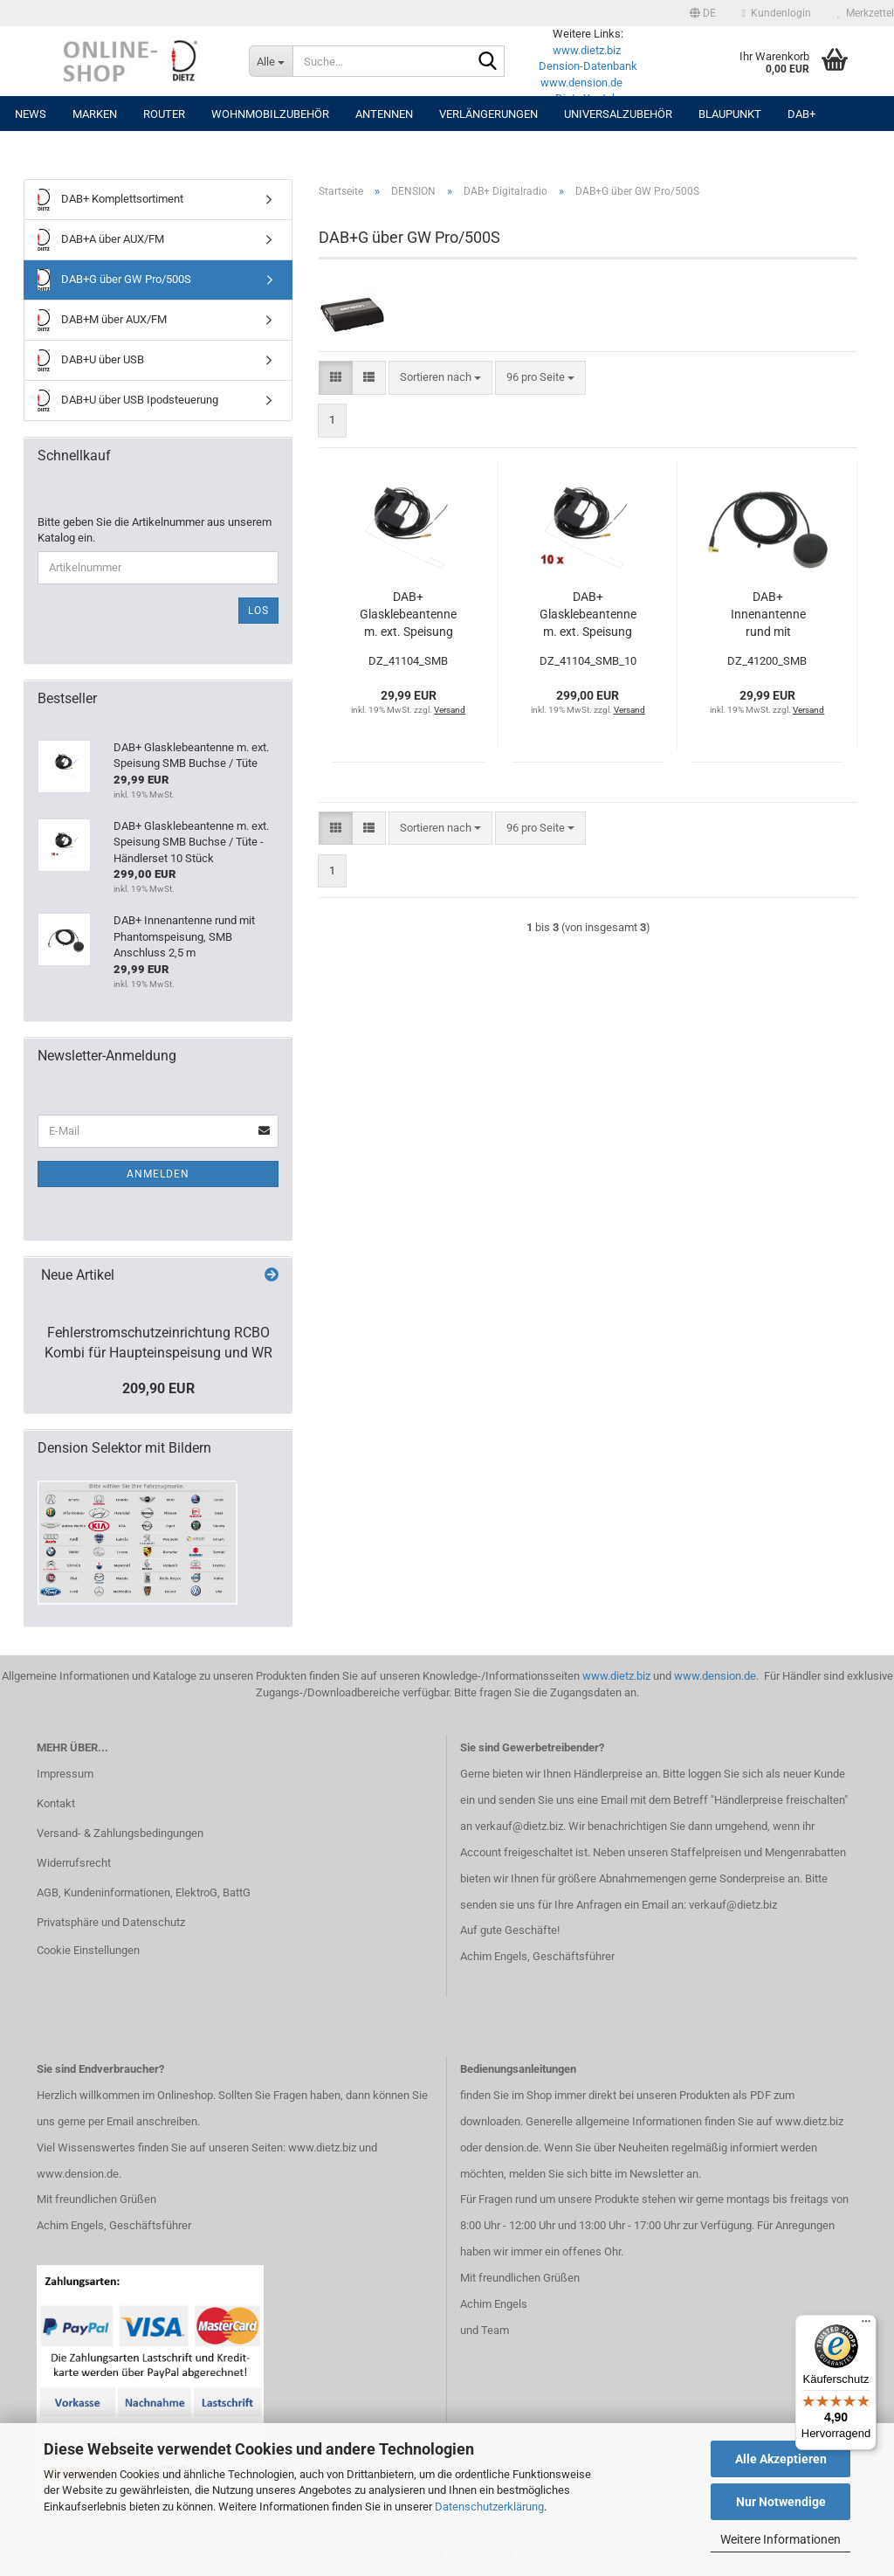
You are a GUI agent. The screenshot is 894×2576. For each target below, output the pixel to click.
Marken (94, 114)
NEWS (30, 114)
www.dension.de (581, 82)
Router (164, 114)
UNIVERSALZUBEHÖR (618, 114)
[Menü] (866, 2325)
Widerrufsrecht (74, 1862)
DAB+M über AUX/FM (102, 320)
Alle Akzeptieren (781, 2459)
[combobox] (440, 378)
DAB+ (801, 114)
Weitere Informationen (780, 2539)
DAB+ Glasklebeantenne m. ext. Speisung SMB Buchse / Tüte (408, 615)
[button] (703, 13)
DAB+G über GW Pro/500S (114, 280)
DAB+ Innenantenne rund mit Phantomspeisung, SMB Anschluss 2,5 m (768, 615)
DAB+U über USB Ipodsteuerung (128, 400)
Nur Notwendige (781, 2502)
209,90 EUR (158, 1388)
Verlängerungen (488, 114)
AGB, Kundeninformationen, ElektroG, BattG (144, 1892)
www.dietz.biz (587, 50)
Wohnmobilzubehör (270, 114)
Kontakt (56, 1803)
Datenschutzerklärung (489, 2506)
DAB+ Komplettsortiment (110, 200)
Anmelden (158, 1174)
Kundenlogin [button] (776, 13)
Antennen (384, 114)
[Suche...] (270, 61)
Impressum (65, 1773)
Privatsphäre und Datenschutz (111, 1922)
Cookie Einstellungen (88, 1950)
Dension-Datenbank (588, 66)
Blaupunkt (729, 114)
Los (258, 610)
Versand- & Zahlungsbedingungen (120, 1833)
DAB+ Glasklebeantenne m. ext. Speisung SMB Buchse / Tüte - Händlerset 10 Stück (588, 615)
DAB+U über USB (91, 360)
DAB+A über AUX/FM (101, 240)
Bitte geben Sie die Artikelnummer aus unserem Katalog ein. (155, 530)
